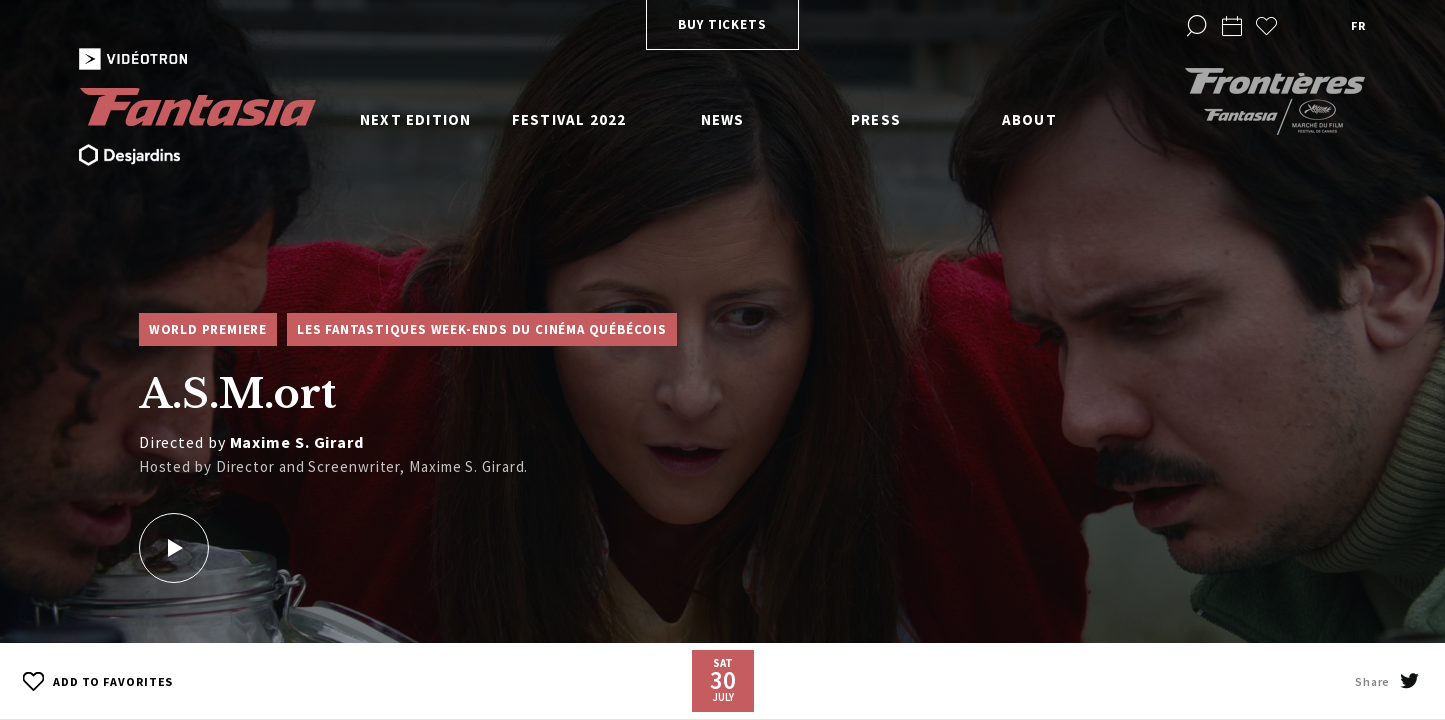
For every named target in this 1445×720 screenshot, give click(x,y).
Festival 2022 (569, 119)
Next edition (415, 119)
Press (876, 119)
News (723, 119)
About (1029, 119)
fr (1358, 25)
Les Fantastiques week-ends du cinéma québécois (482, 329)
